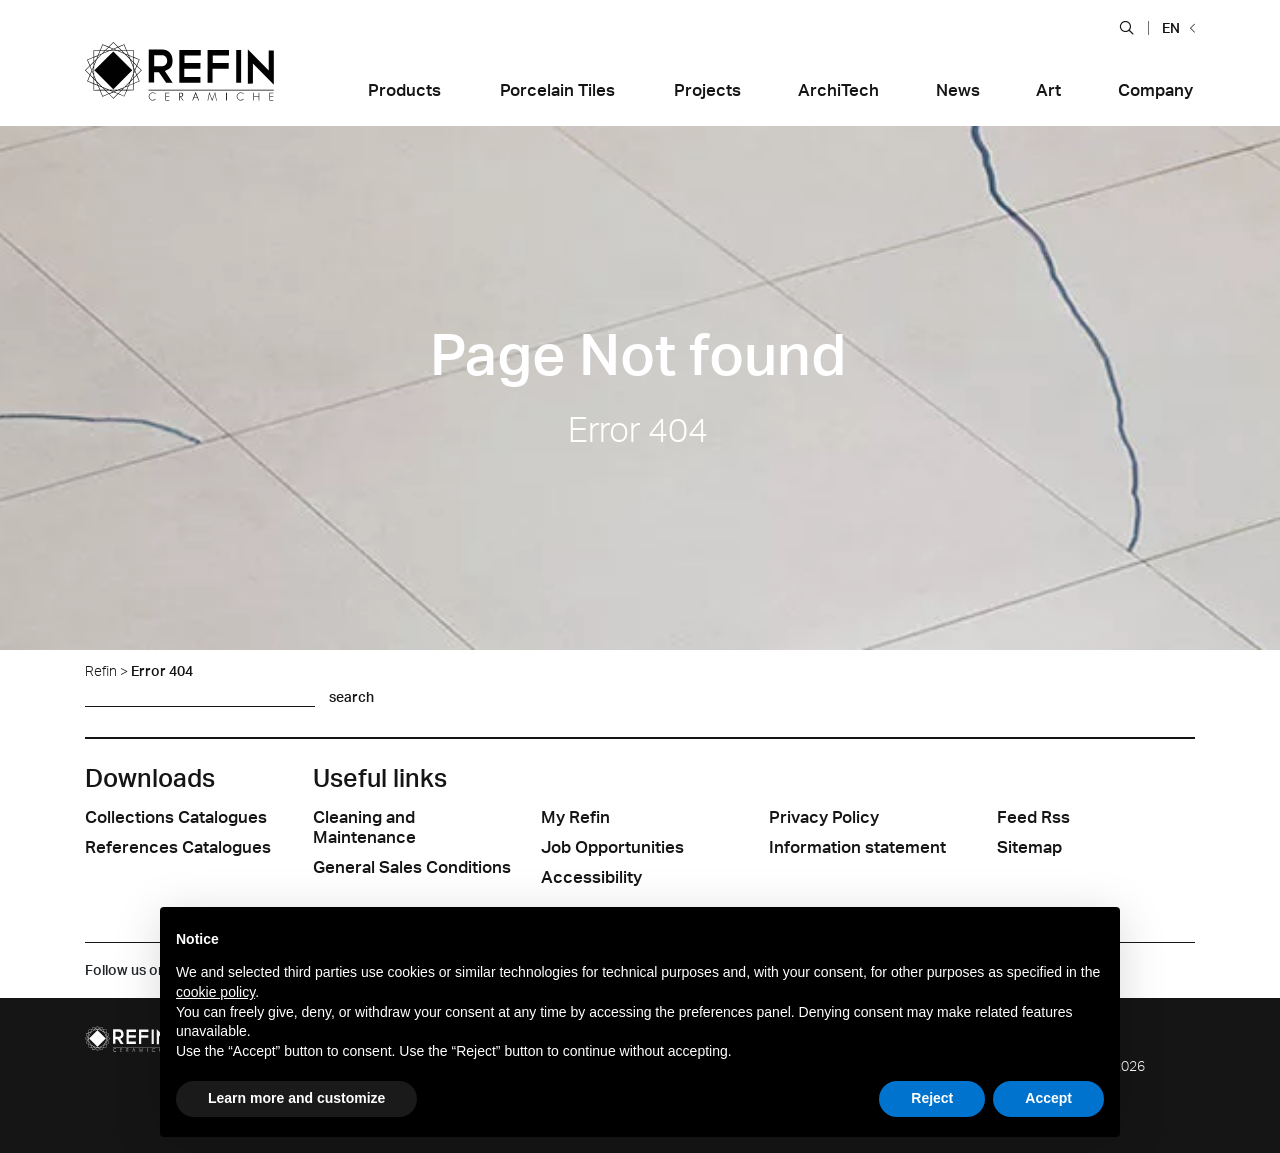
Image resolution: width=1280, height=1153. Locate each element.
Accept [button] (1048, 1098)
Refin (101, 670)
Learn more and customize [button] (296, 1098)
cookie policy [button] (215, 992)
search (351, 696)
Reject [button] (932, 1098)
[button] (1126, 27)
